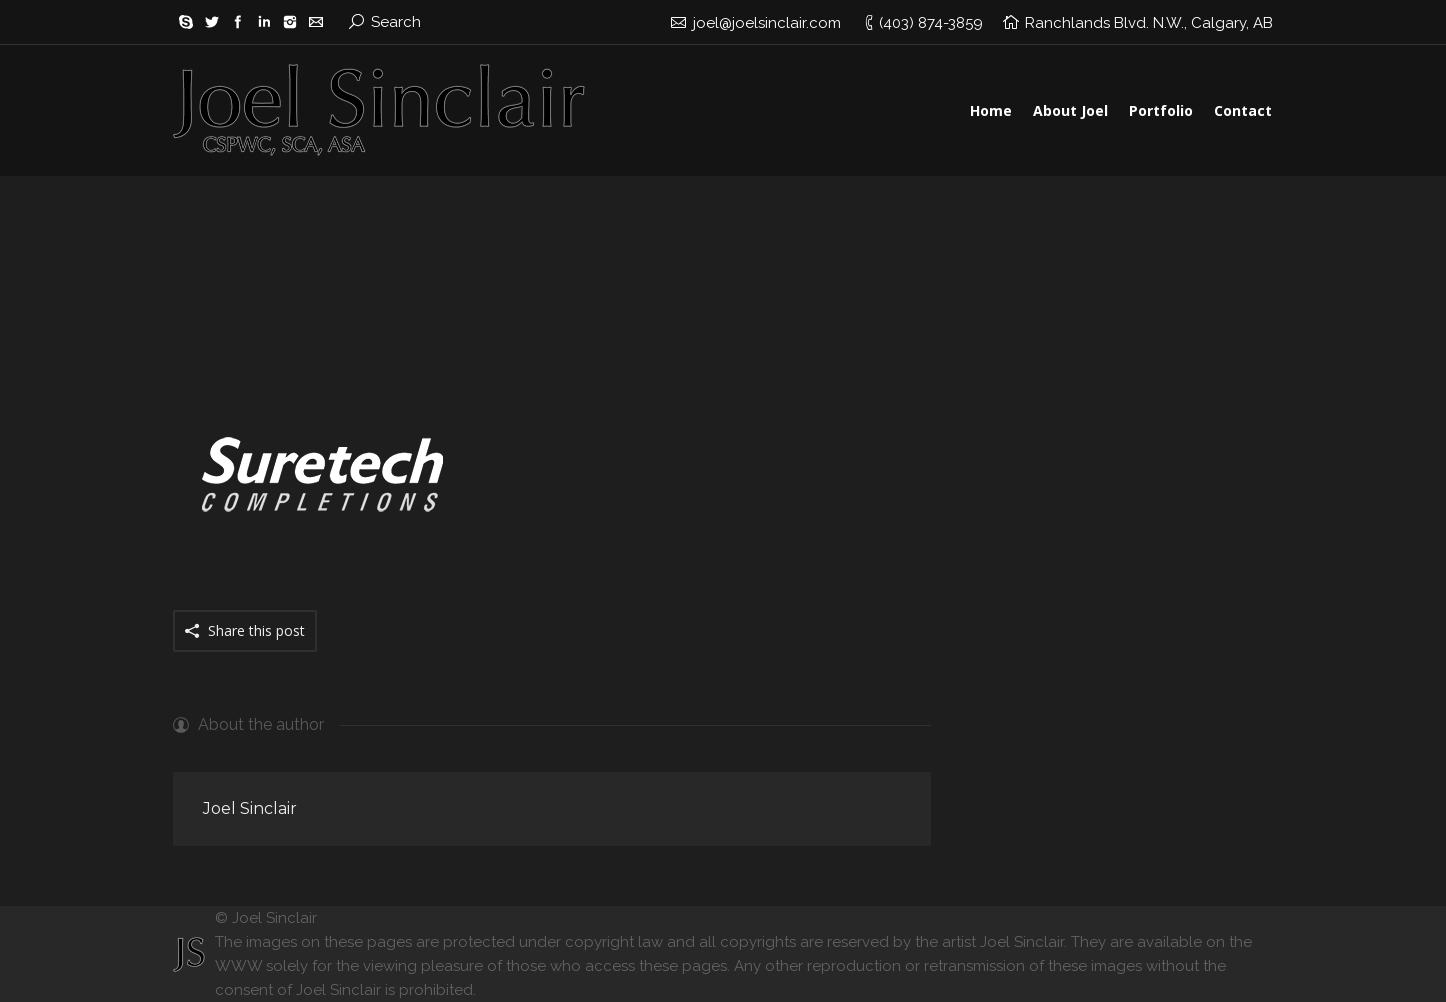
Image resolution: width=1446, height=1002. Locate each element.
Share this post (256, 630)
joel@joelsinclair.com (767, 23)
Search (396, 22)
